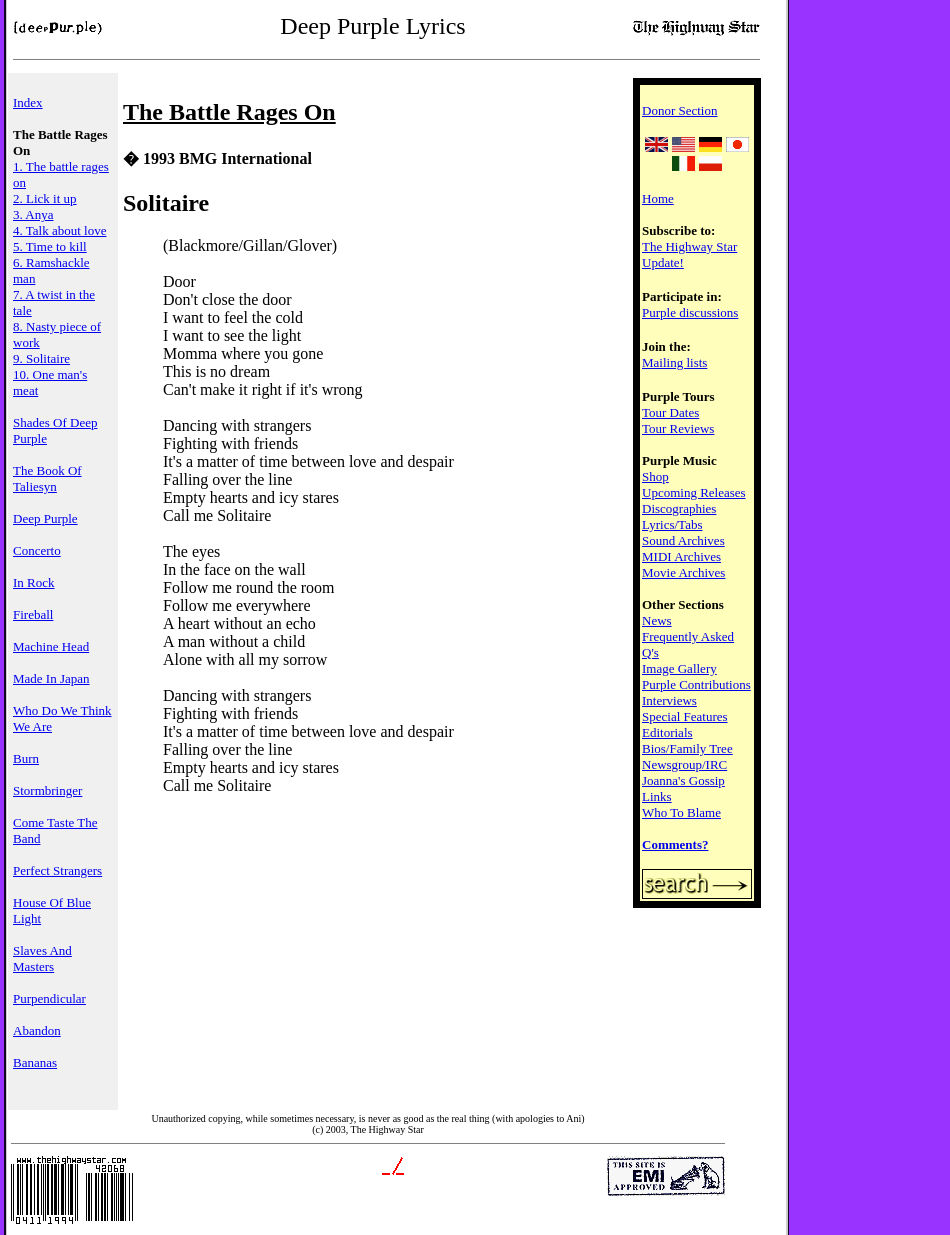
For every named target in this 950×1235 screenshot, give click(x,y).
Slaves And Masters (42, 958)
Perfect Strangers (57, 870)
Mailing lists (674, 362)
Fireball (33, 614)
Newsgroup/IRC (684, 764)
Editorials (667, 732)
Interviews (669, 700)
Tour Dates (670, 412)
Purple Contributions (696, 684)
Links (657, 796)
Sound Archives (683, 540)
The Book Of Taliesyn (47, 478)
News (657, 620)
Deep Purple (45, 518)
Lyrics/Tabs (672, 524)
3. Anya (33, 214)
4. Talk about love (59, 230)
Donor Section (679, 110)
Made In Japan (51, 678)
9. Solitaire (41, 358)
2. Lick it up (45, 198)
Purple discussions (690, 312)
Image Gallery (679, 668)
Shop (655, 476)
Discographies (679, 508)
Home (658, 198)
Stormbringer (47, 790)
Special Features (685, 716)
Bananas (35, 1062)
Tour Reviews (678, 428)
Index (28, 102)
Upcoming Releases (694, 492)
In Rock (34, 582)
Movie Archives (683, 572)
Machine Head (51, 646)
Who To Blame (681, 812)
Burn (26, 758)
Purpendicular (49, 998)
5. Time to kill (50, 246)
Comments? (675, 844)
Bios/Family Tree (687, 748)
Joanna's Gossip (683, 780)
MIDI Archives (681, 556)
